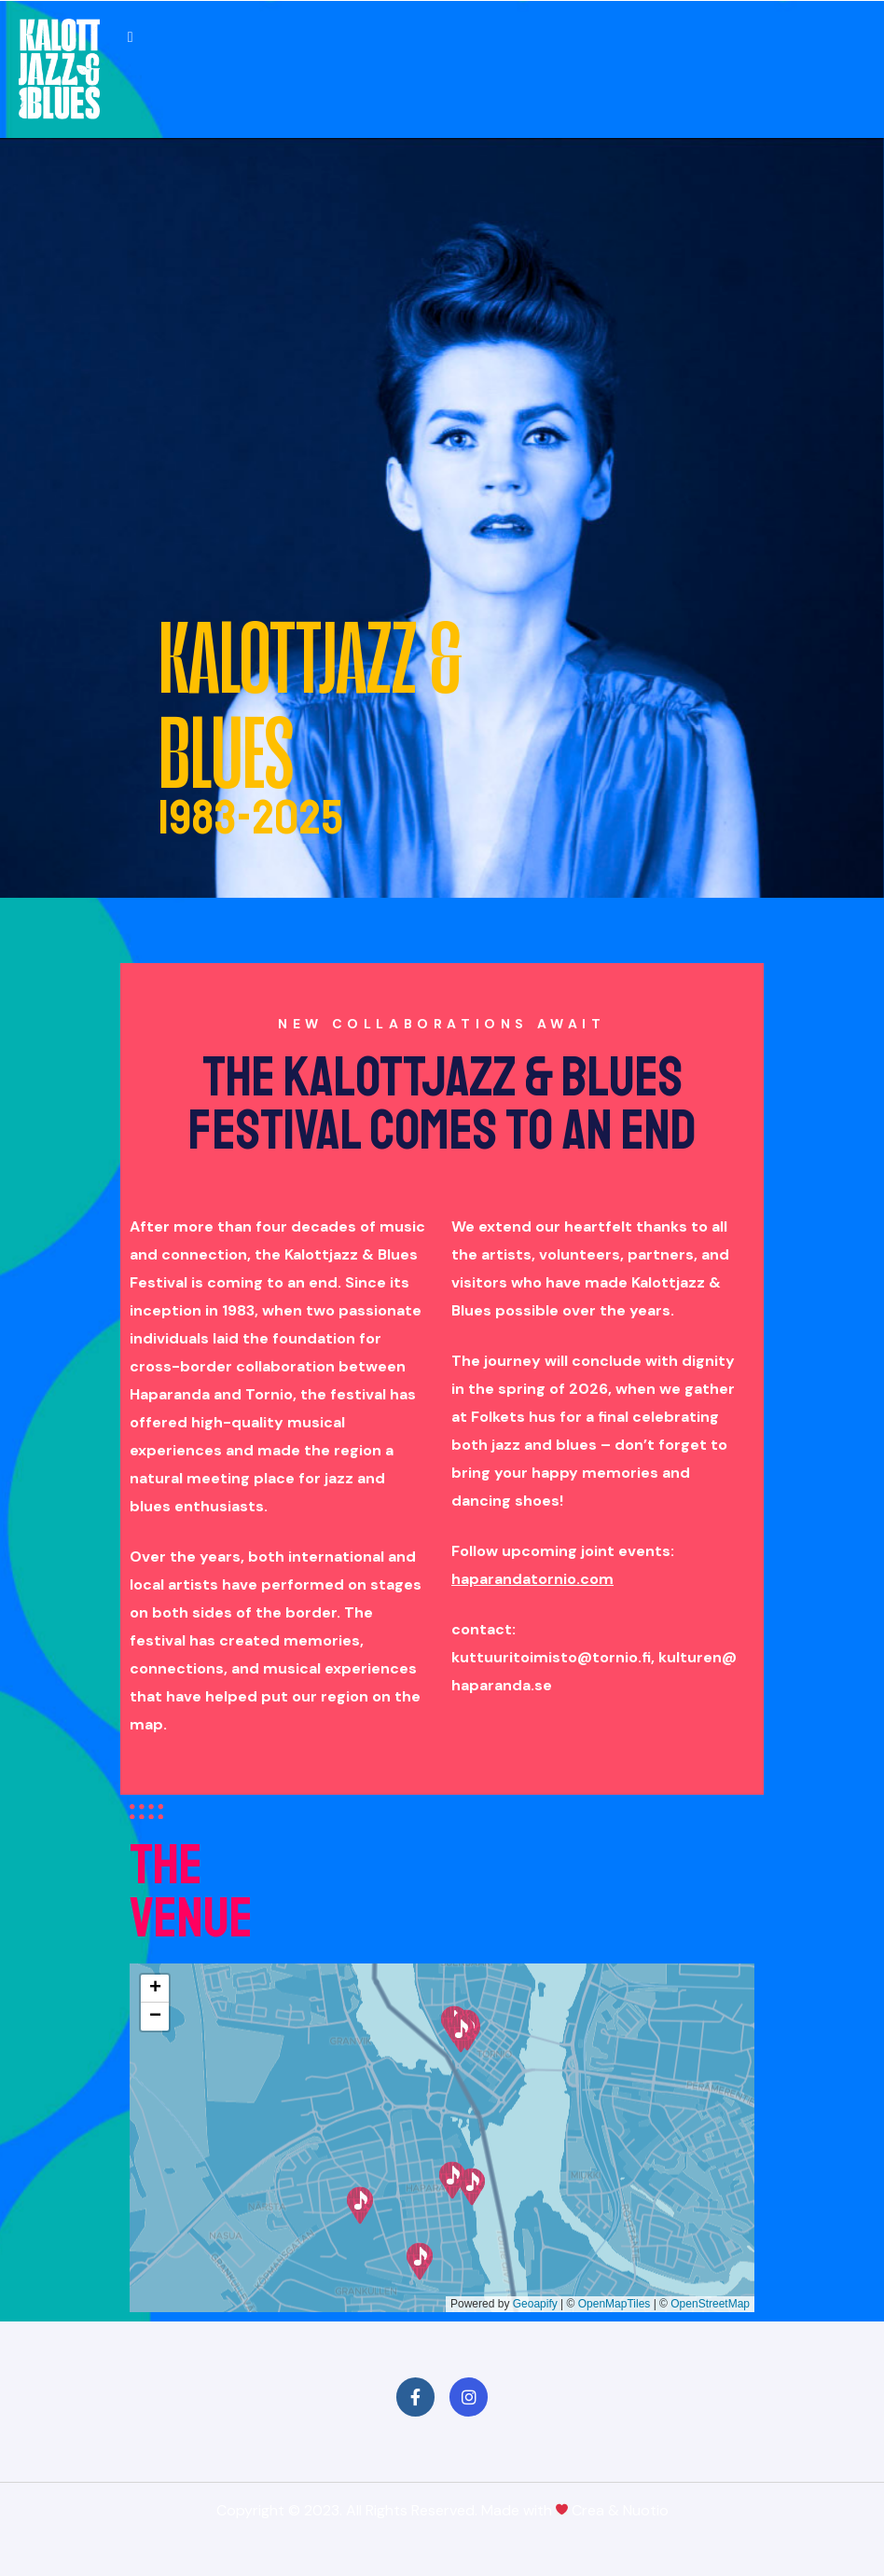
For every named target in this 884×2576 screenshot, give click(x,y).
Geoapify (535, 2303)
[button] (420, 2261)
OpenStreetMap (710, 2303)
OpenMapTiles (614, 2303)
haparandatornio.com (532, 1579)
